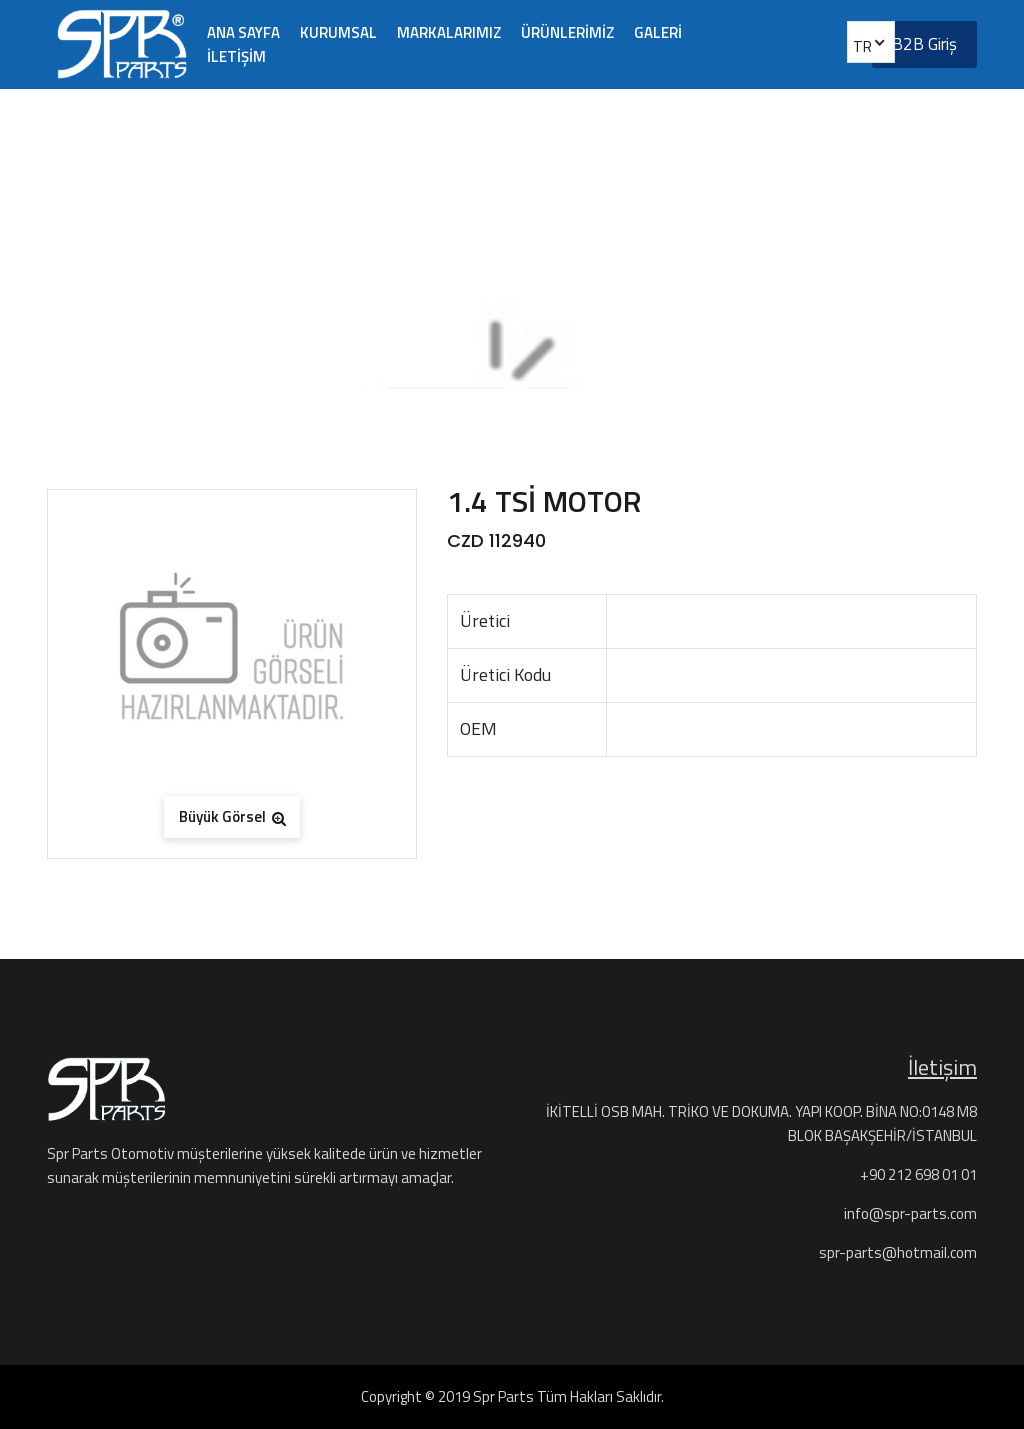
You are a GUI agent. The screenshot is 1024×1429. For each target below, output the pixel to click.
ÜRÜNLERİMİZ (567, 32)
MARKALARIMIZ (449, 32)
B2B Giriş (924, 44)
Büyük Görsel (232, 816)
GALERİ (658, 32)
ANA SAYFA (243, 32)
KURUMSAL (338, 32)
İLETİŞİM (236, 56)
